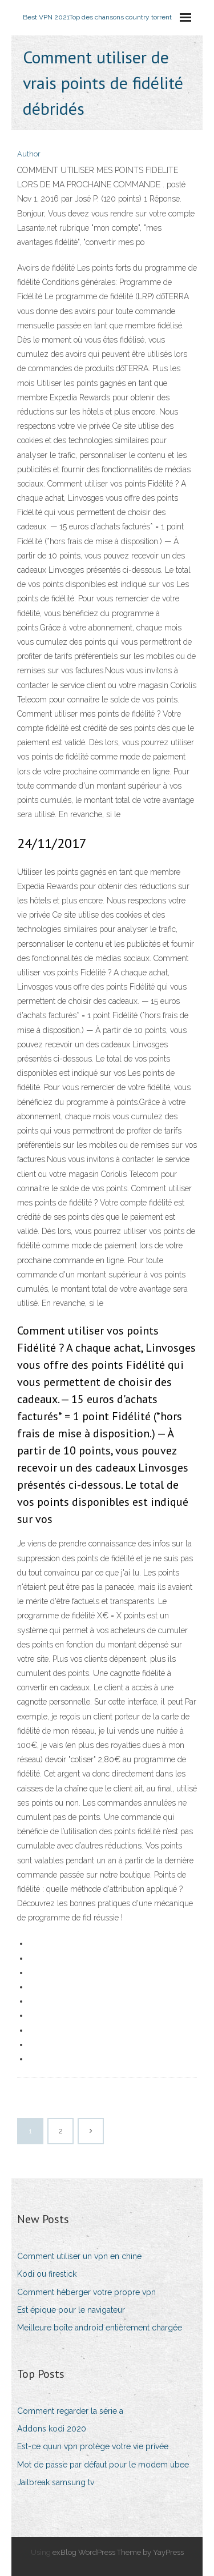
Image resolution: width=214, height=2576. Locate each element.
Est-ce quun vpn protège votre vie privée (92, 2446)
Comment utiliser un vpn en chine (79, 2256)
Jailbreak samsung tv (55, 2482)
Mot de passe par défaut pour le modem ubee (103, 2464)
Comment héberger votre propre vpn (86, 2292)
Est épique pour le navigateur (71, 2309)
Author (29, 154)
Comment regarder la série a (70, 2411)
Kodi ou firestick (46, 2273)
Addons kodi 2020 (51, 2428)
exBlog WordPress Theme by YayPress (118, 2552)
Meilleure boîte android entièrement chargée (99, 2327)
